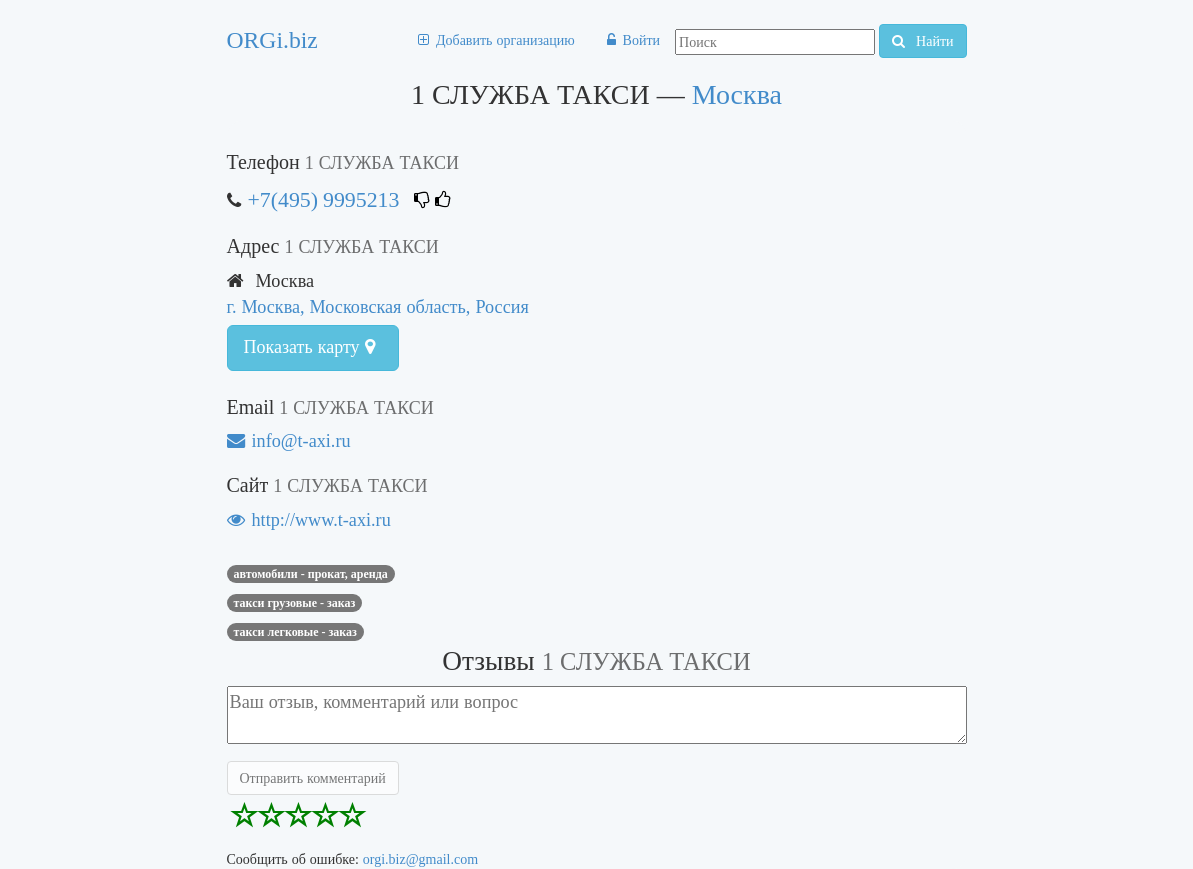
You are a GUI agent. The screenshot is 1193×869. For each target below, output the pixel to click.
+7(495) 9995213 (324, 199)
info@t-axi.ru (289, 440)
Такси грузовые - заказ (295, 603)
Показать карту (309, 347)
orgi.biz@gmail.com (420, 859)
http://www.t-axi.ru (309, 519)
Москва (737, 94)
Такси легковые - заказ (295, 632)
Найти (922, 41)
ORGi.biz (272, 40)
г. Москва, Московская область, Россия (378, 306)
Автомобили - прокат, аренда (311, 574)
